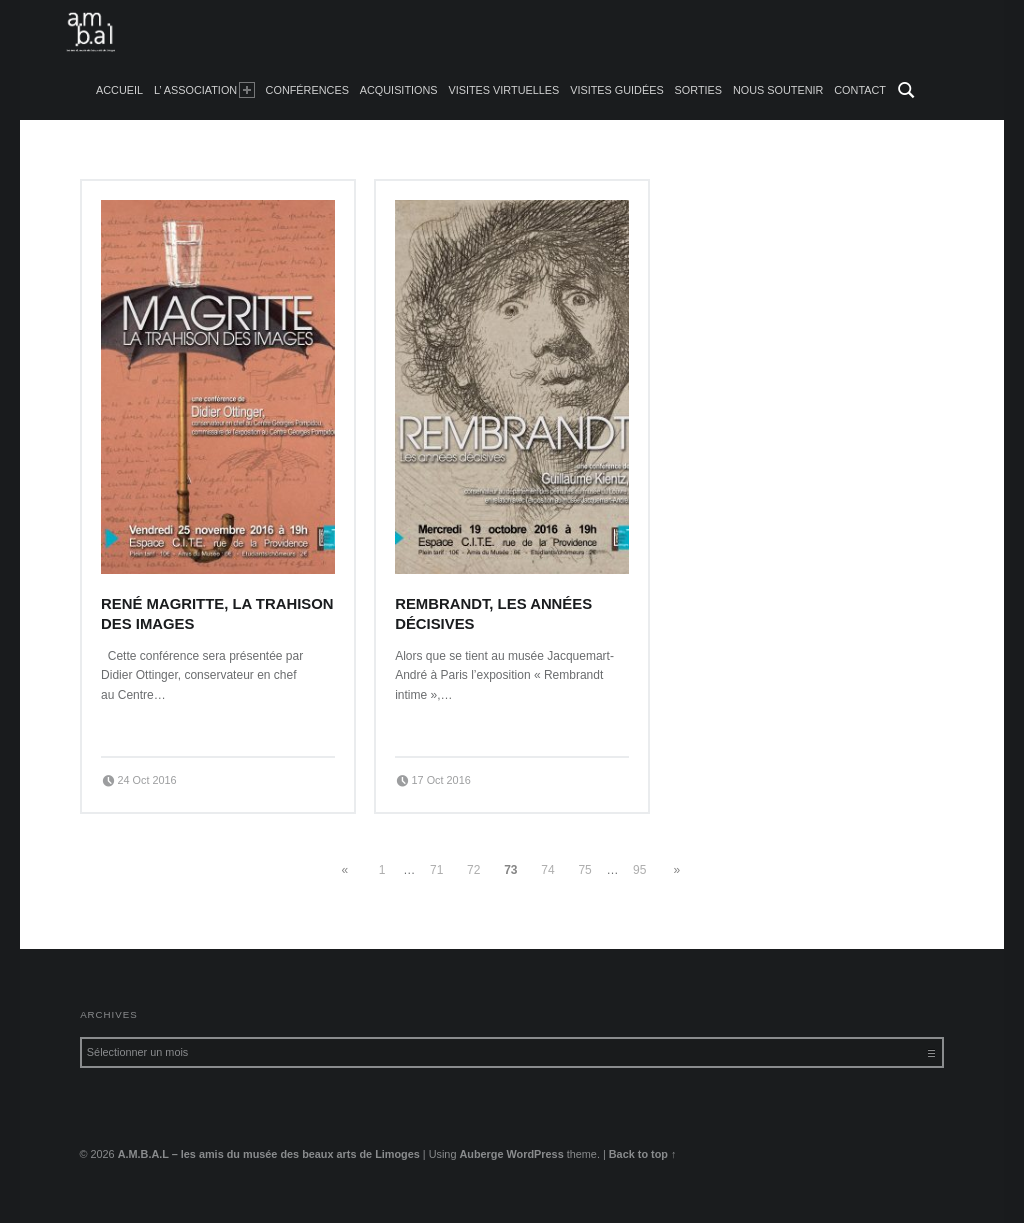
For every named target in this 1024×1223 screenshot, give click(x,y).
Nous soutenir (778, 90)
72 (473, 870)
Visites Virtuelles (503, 90)
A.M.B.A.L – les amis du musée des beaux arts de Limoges (269, 1154)
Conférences (307, 90)
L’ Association (204, 90)
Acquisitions (399, 90)
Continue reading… (156, 726)
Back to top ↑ (643, 1154)
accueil (119, 90)
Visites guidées (617, 90)
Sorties (698, 90)
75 (584, 870)
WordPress (535, 1154)
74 (547, 870)
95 (639, 870)
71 (436, 870)
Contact (860, 90)
